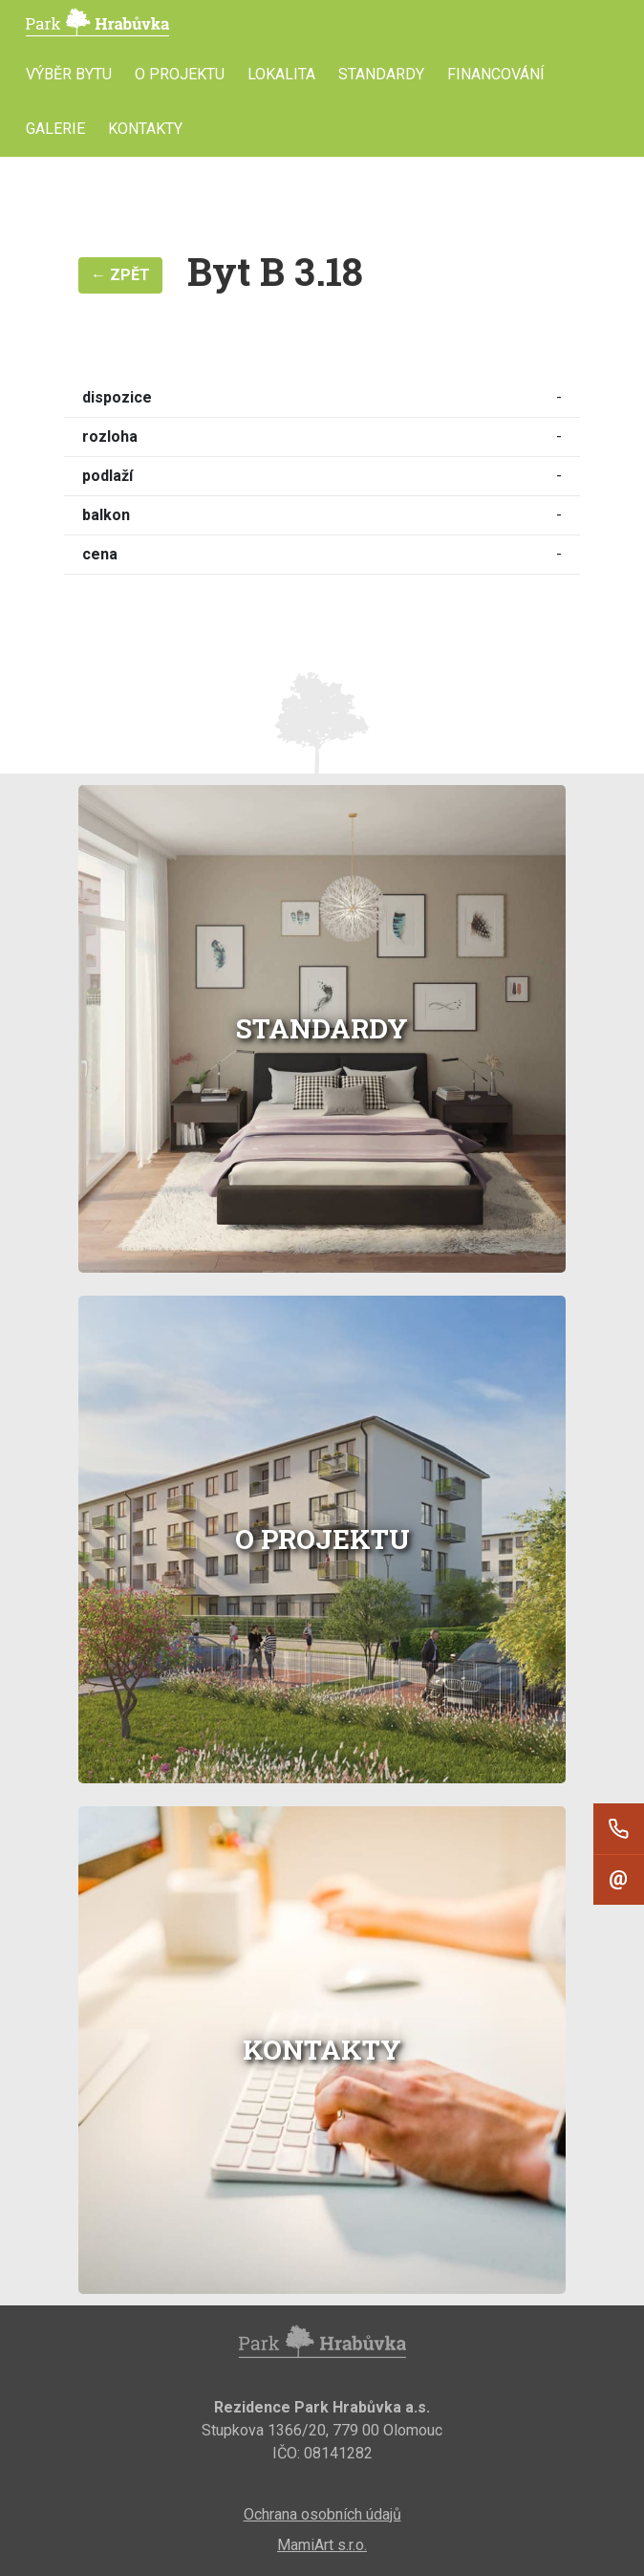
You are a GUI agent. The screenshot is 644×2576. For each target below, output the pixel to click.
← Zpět (120, 275)
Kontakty (145, 129)
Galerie (55, 129)
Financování (496, 74)
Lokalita (281, 74)
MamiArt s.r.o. (322, 2545)
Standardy (381, 74)
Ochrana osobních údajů (322, 2514)
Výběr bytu (69, 74)
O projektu (180, 74)
